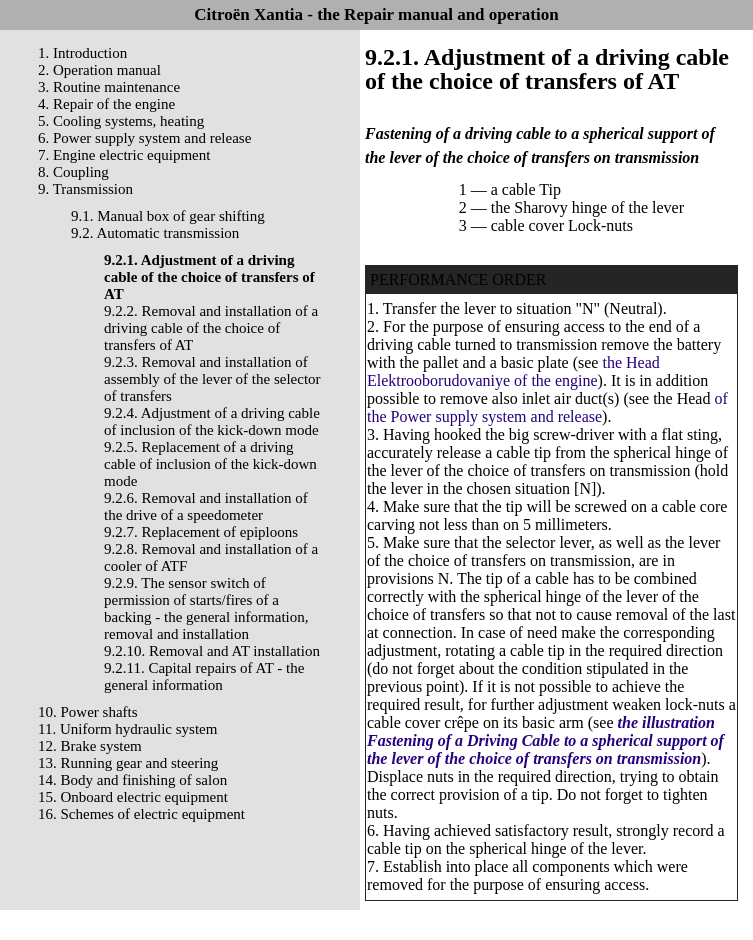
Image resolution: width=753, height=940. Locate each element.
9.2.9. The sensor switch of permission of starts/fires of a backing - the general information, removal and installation (206, 608)
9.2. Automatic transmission (155, 233)
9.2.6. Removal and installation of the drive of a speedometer (206, 506)
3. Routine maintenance (109, 87)
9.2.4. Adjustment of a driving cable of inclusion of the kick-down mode (212, 421)
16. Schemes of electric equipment (141, 814)
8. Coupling (73, 172)
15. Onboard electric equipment (133, 797)
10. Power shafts (88, 712)
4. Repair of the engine (106, 104)
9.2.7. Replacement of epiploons (201, 532)
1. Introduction (82, 53)
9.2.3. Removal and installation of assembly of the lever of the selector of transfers (212, 379)
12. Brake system (90, 746)
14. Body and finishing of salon (132, 780)
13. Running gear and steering (128, 763)
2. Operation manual (99, 70)
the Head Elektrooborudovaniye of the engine (513, 371)
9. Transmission (85, 189)
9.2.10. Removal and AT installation (212, 651)
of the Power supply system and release (547, 407)
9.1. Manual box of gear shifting (168, 216)
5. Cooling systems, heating (121, 121)
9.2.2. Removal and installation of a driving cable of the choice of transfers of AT (211, 328)
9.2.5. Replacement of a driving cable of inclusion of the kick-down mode (210, 464)
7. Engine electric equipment (124, 155)
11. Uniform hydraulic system (127, 729)
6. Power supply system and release (144, 138)
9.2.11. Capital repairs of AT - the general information (204, 676)
